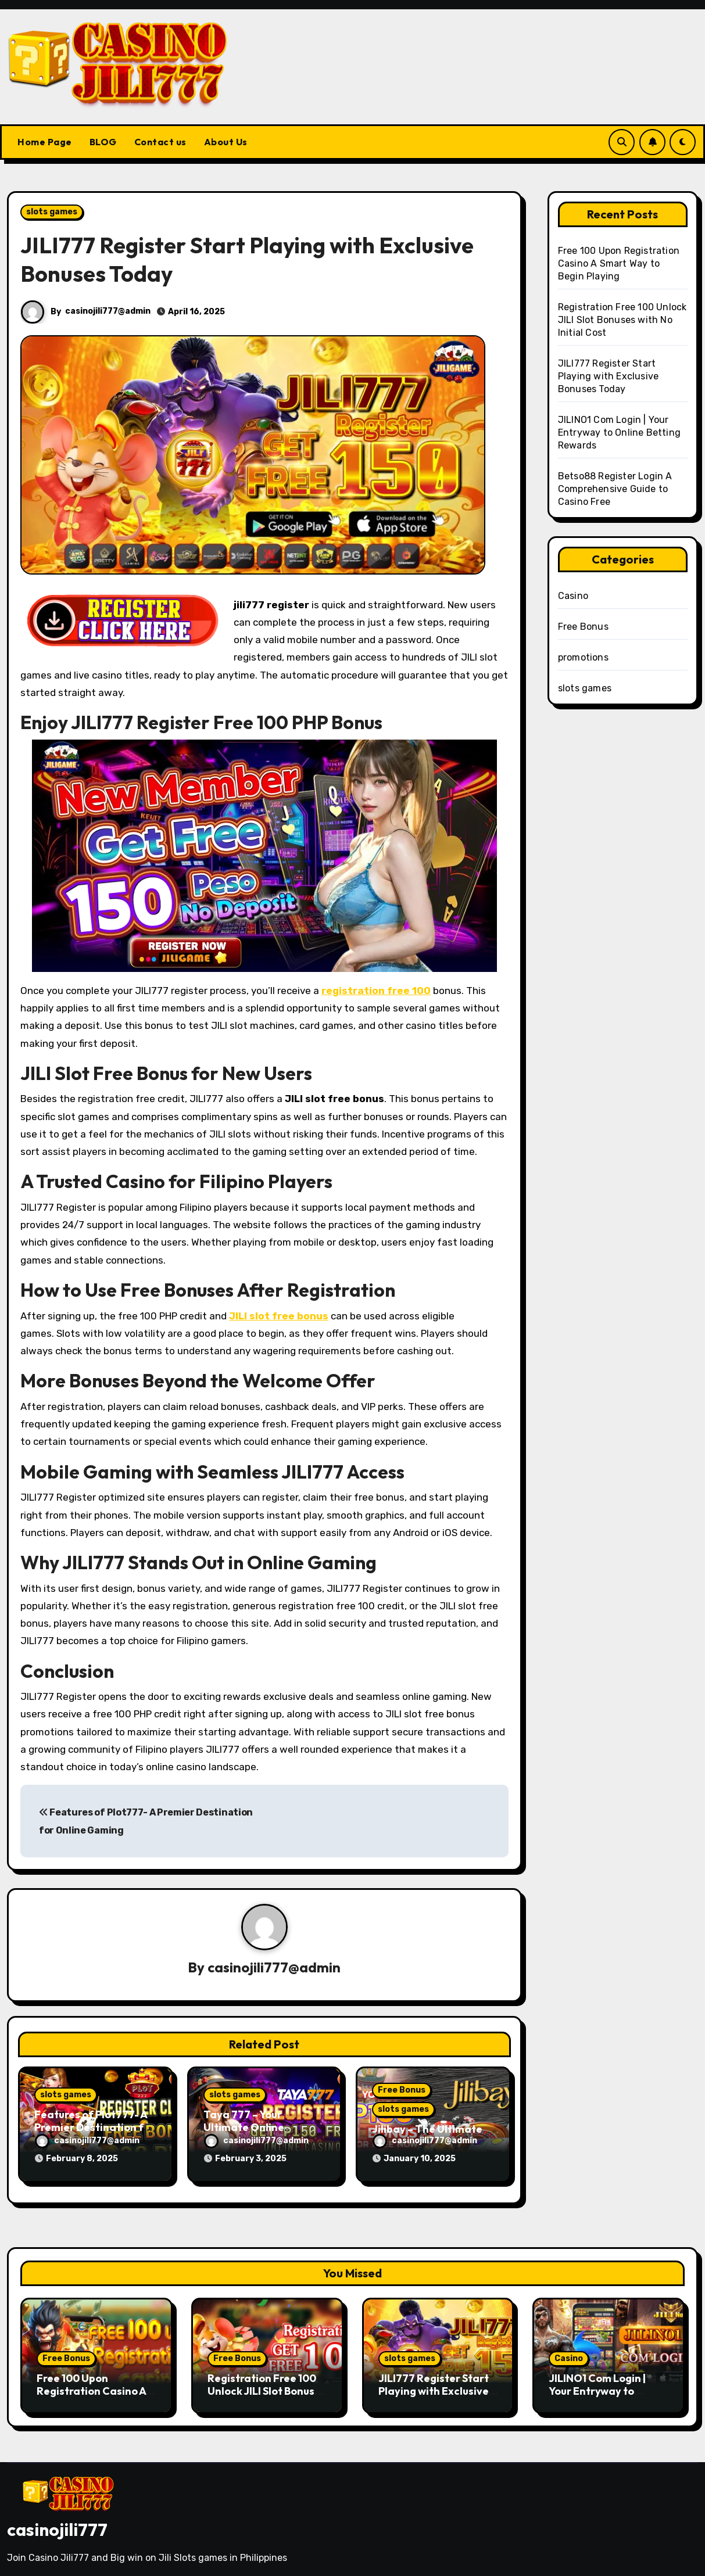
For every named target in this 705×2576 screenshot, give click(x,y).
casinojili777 (57, 2524)
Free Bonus (401, 2091)
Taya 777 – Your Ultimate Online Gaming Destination (254, 2128)
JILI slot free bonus (278, 1316)
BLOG (103, 142)
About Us (226, 142)
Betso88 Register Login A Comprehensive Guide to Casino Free (615, 489)
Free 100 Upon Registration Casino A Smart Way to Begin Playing (618, 263)
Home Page (44, 142)
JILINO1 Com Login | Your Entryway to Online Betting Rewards (619, 432)
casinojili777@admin (108, 311)
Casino (573, 595)
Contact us (160, 142)
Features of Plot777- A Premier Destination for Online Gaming (94, 2128)
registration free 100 (376, 990)
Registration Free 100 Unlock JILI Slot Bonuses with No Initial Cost (622, 320)
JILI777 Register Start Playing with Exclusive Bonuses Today (608, 376)
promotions (583, 657)
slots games (51, 212)
